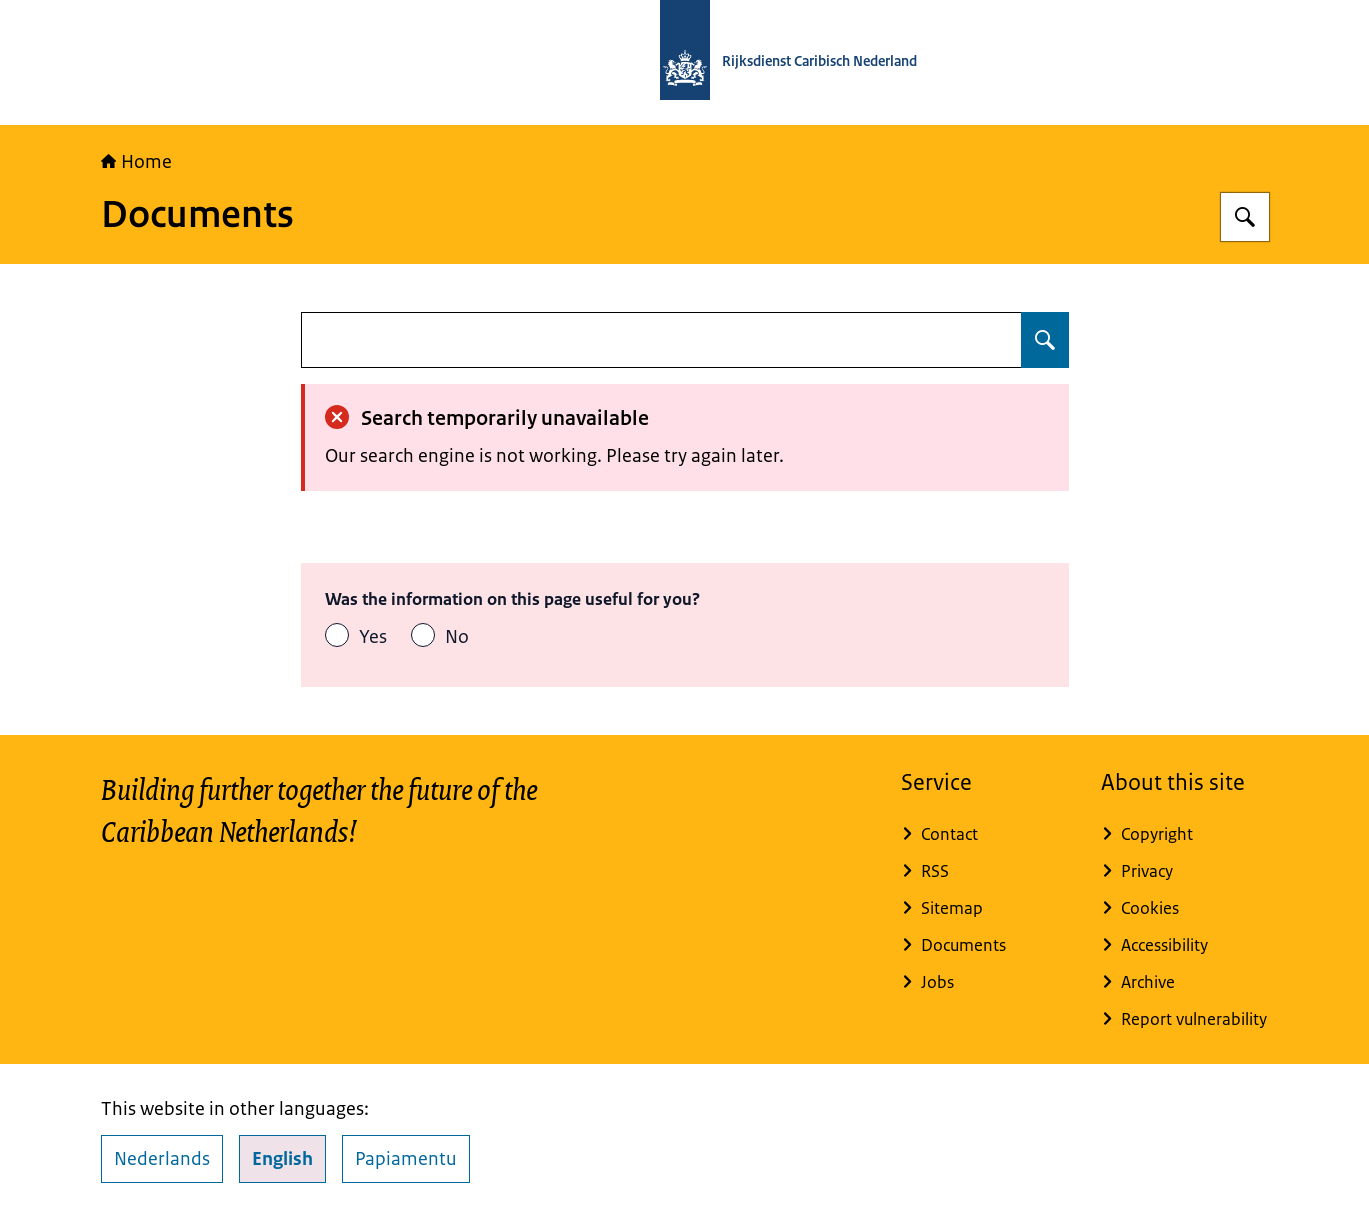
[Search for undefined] (1045, 340)
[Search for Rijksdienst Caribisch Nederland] (1245, 217)
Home (136, 162)
